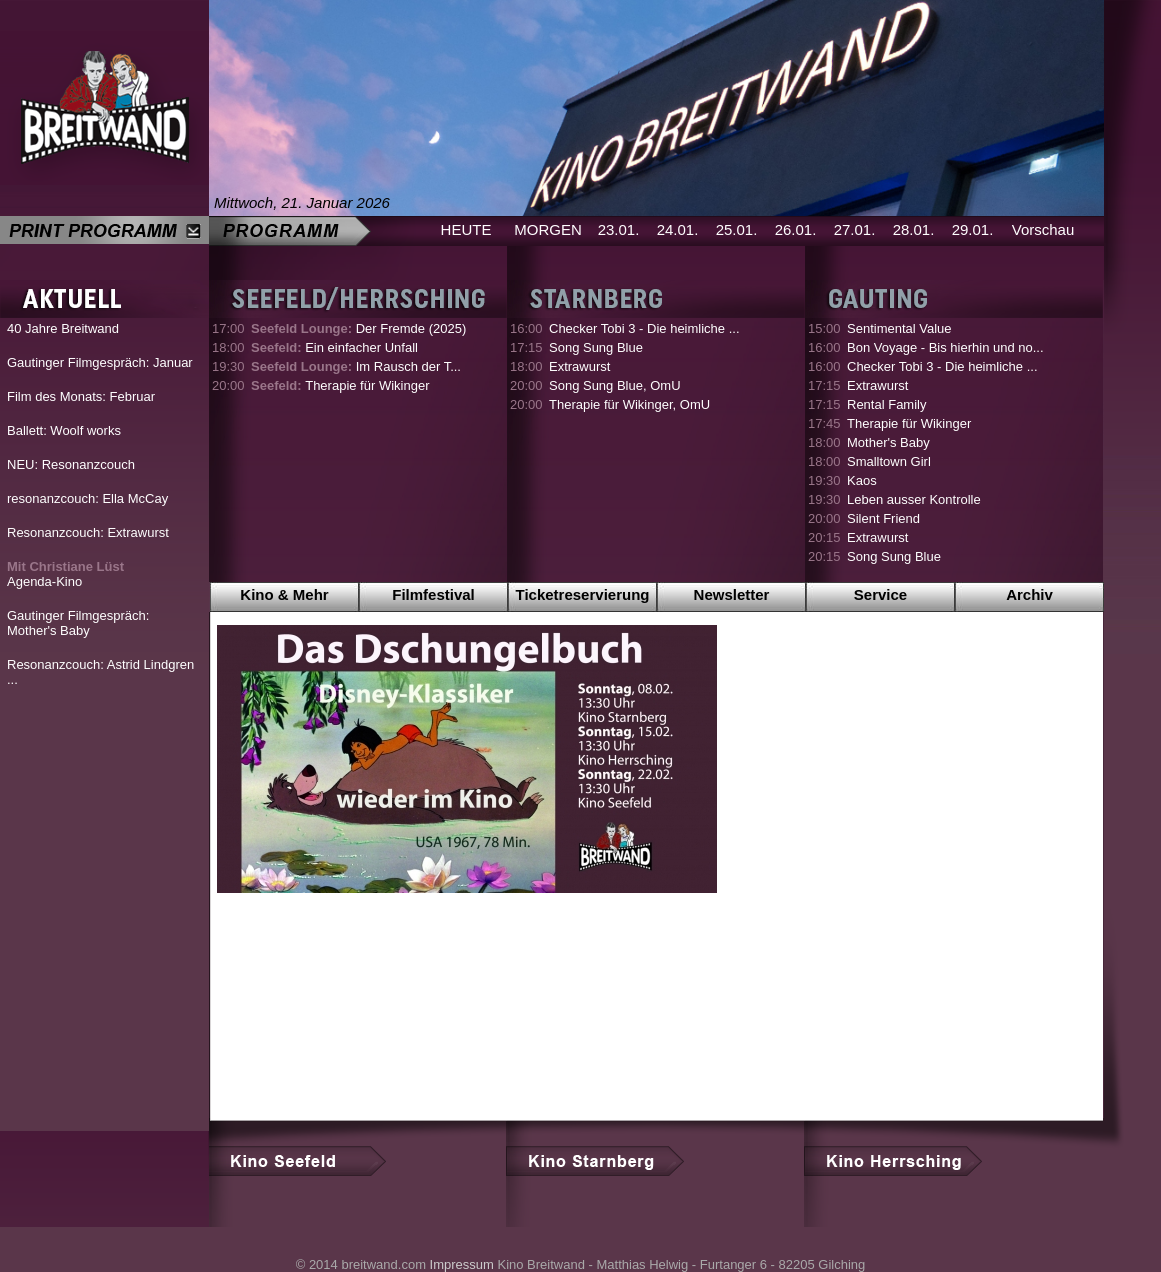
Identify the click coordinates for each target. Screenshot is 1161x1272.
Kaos (862, 480)
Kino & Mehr (284, 594)
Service (880, 594)
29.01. (973, 229)
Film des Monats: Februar (81, 396)
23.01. (619, 229)
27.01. (855, 229)
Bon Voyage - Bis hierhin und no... (945, 347)
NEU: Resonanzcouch (71, 464)
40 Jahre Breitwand (63, 328)
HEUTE (466, 229)
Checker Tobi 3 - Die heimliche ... (644, 328)
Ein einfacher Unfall (334, 347)
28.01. (914, 229)
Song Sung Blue (596, 347)
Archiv (1029, 594)
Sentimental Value (899, 328)
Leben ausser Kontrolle (914, 499)
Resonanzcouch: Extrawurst (88, 532)
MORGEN (548, 229)
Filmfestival (433, 594)
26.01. (796, 229)
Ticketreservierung (583, 594)
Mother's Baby (888, 442)
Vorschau (1043, 229)
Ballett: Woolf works (64, 430)
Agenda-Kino (65, 574)
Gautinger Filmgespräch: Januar (100, 362)
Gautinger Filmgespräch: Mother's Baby (78, 623)
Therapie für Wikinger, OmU (629, 404)
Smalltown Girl (889, 461)
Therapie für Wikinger (340, 385)
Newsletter (732, 594)
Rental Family (886, 404)
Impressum (462, 1264)
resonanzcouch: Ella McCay (87, 498)
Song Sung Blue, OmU (615, 385)
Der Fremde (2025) (358, 328)
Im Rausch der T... (356, 366)
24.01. (678, 229)
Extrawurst (579, 366)
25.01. (737, 229)
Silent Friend (883, 518)
